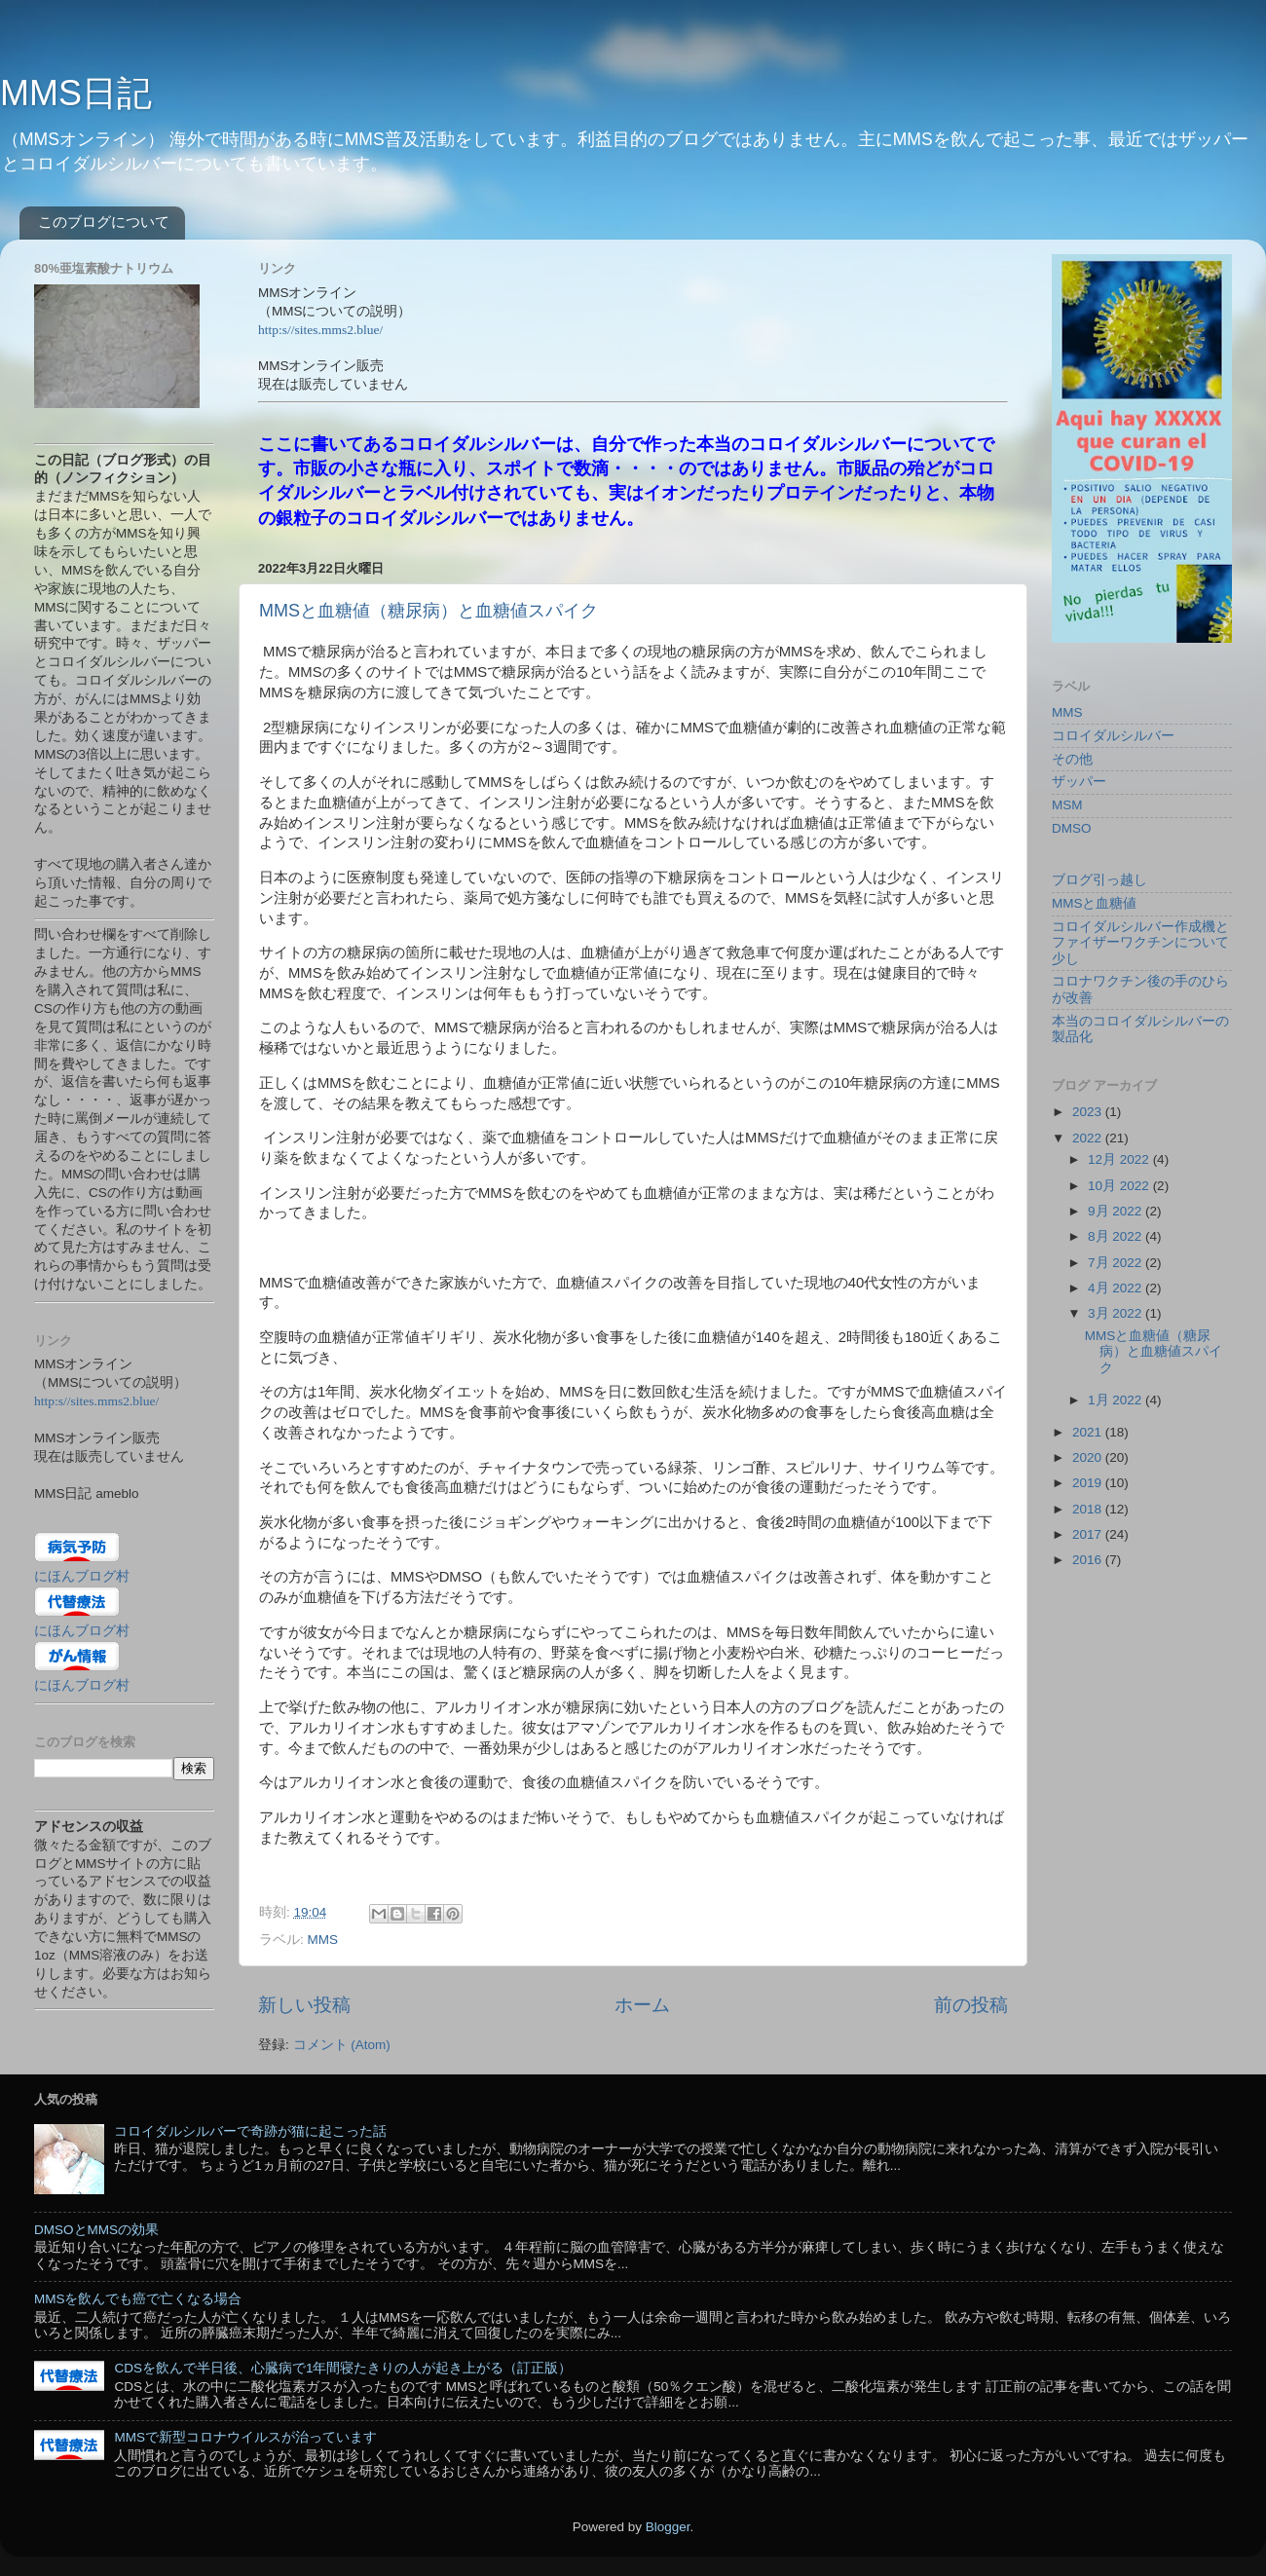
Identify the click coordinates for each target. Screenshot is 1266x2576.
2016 (1088, 1559)
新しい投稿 (304, 2005)
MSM (1067, 805)
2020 (1088, 1457)
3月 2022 (1116, 1313)
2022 (1088, 1138)
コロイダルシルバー (1113, 735)
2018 (1088, 1509)
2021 (1088, 1432)
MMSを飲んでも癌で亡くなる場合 (138, 2299)
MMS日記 (76, 93)
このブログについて (103, 221)
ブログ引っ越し (1099, 880)
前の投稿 (971, 2005)
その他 (1072, 759)
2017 (1088, 1534)
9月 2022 (1116, 1211)
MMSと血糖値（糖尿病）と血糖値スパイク (428, 610)
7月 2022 (1116, 1262)
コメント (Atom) (342, 2044)
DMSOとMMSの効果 (96, 2229)
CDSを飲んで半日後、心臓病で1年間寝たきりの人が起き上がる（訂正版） (343, 2368)
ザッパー (1079, 781)
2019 (1088, 1482)
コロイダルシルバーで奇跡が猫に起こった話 (250, 2131)
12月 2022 (1120, 1159)
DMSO (1072, 828)
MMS (323, 1939)
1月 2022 (1116, 1400)
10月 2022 (1120, 1185)
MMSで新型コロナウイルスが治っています (245, 2437)
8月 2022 (1116, 1236)
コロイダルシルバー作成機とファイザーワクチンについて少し (1140, 942)
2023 (1088, 1111)
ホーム (642, 2005)
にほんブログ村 (82, 1576)
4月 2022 (1116, 1288)
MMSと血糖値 (1094, 903)
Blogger (668, 2527)
